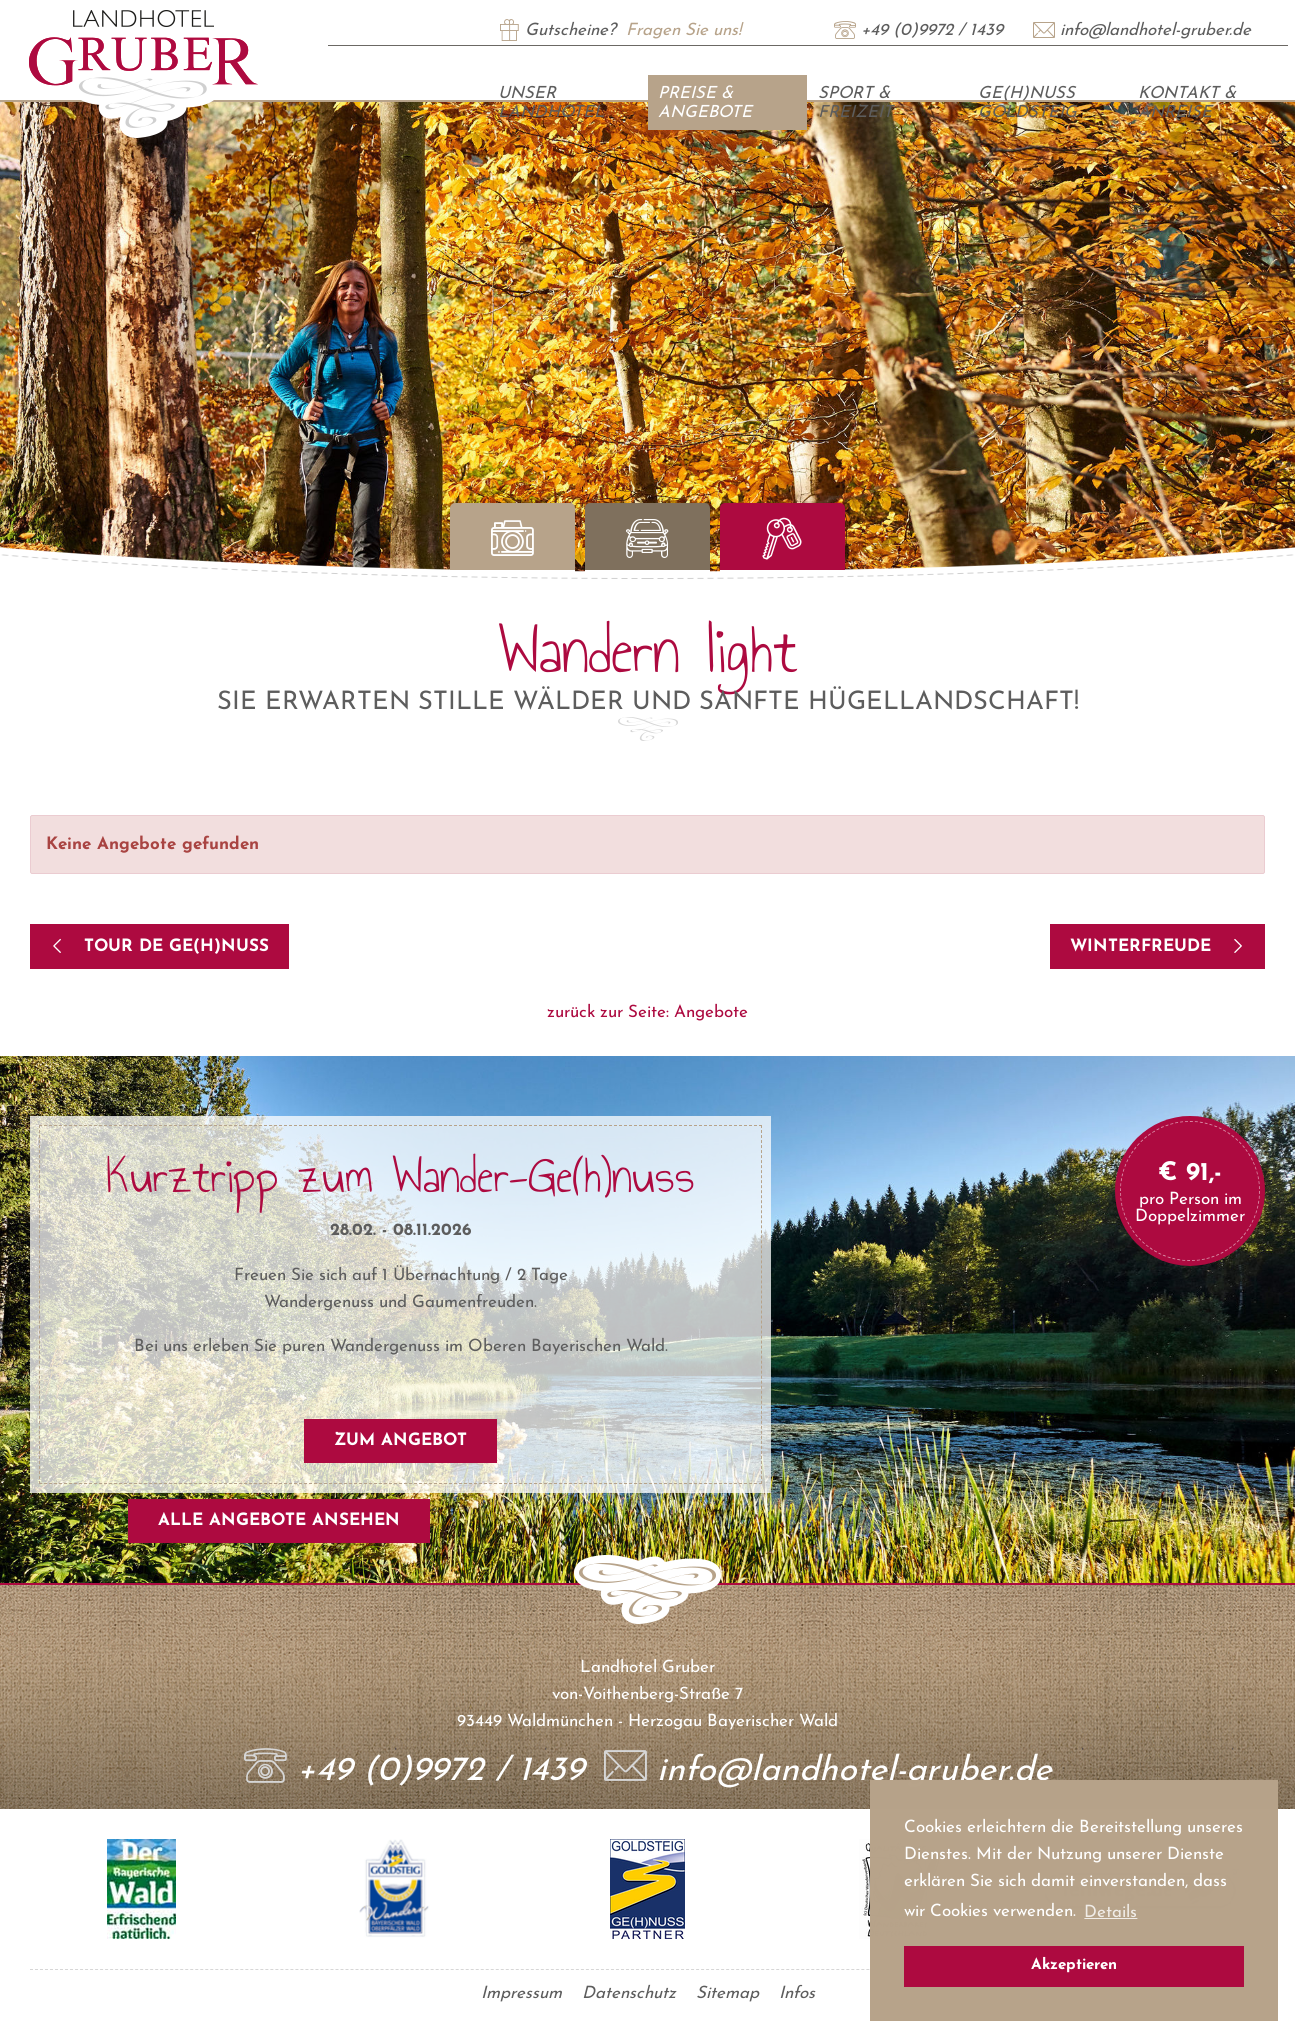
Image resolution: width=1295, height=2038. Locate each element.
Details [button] (1110, 1912)
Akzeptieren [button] (1074, 1965)
